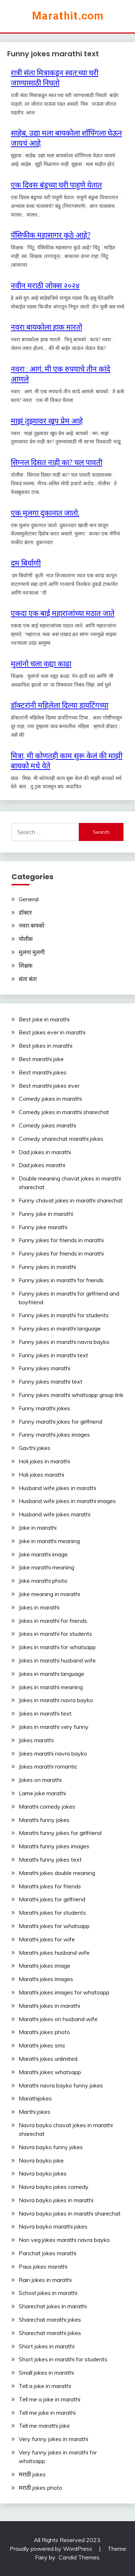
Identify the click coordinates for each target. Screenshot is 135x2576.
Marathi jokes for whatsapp (54, 1925)
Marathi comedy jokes (47, 1806)
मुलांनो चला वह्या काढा (41, 663)
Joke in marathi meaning (49, 1541)
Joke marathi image (43, 1554)
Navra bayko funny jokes (51, 2147)
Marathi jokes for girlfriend (52, 1899)
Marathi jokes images (46, 1979)
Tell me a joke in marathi (49, 2399)
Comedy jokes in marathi (50, 1098)
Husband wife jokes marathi (54, 1514)
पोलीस (26, 938)
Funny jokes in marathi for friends (61, 1280)
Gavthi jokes (34, 1447)
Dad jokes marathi (42, 1165)
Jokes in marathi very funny (54, 1726)
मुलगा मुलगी (32, 952)
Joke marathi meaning (46, 1567)
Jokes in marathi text (45, 1713)
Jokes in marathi (39, 1607)
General (29, 899)
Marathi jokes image (44, 1965)
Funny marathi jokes (44, 1408)
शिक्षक (25, 965)
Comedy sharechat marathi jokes (61, 1138)
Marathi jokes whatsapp (50, 2072)
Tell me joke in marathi (47, 2412)
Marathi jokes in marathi (49, 2005)
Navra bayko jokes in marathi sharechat (70, 2213)
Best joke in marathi (44, 1019)
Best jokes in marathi (45, 1045)
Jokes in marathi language (51, 1673)
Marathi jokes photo (44, 2032)
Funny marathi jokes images (54, 1434)
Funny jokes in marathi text (53, 1355)
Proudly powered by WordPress (52, 2548)
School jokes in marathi (48, 2292)
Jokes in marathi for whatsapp (57, 1647)
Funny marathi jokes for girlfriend (60, 1421)
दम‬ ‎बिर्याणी (26, 563)
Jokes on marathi (40, 1779)
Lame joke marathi (42, 1793)
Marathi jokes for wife (47, 1939)
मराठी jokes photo (40, 2487)
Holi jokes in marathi (44, 1461)
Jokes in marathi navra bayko (56, 1700)
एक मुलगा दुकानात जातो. (45, 512)
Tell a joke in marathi (45, 2385)
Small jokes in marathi (46, 2372)
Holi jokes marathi (41, 1474)
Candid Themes (79, 2557)
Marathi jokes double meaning (57, 1872)
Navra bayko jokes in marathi (56, 2200)
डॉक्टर (25, 912)
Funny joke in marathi (46, 1213)
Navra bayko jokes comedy (54, 2186)
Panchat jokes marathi (47, 2253)
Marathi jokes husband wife (54, 1952)
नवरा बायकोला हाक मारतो (46, 327)
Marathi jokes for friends (50, 1886)
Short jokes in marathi (47, 2346)
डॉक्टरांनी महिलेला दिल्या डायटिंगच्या (59, 705)
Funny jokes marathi (44, 1368)
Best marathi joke (41, 1059)
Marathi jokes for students (52, 1912)
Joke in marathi (38, 1527)
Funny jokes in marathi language (60, 1328)
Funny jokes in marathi (47, 1266)
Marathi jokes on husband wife (58, 2019)
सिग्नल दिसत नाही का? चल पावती (56, 462)
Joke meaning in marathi (49, 1594)
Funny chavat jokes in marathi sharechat (71, 1200)
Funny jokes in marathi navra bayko (64, 1341)
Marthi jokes (34, 2111)
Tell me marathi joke (44, 2425)
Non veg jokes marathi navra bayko (64, 2239)
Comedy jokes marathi (47, 1125)
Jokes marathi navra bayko (53, 1753)
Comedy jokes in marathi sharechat (64, 1112)
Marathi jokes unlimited (48, 2058)
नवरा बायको (31, 925)
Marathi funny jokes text (50, 1859)
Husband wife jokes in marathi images (67, 1500)
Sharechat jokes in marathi (53, 2306)
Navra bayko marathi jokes (53, 2226)
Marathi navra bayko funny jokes (61, 2085)
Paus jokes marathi (43, 2266)
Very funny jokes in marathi (53, 2439)
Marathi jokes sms (42, 2045)
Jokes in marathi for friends (53, 1620)
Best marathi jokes (43, 1072)
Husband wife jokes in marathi (57, 1487)
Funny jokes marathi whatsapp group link (71, 1394)
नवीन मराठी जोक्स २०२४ (45, 285)
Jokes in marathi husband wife (57, 1660)
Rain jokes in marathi (45, 2279)
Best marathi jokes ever (49, 1085)
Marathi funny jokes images (54, 1846)
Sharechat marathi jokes (50, 2319)
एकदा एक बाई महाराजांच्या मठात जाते (62, 613)
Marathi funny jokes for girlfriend (60, 1832)
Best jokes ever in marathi (52, 1032)
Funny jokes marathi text (50, 1381)
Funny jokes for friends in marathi (61, 1240)
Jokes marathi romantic (48, 1766)
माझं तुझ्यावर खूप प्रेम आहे (47, 420)
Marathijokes (35, 2098)
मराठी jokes (32, 2474)
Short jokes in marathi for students (63, 2359)
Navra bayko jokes (43, 2173)
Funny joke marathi (43, 1227)
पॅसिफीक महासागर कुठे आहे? (50, 235)
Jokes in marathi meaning (51, 1687)
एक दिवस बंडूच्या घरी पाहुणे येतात (56, 184)
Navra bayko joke (41, 2160)
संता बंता (28, 978)
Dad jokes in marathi (45, 1152)
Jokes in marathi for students (55, 1633)
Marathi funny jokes (44, 1819)
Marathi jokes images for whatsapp (64, 1992)
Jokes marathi (36, 1740)
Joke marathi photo (43, 1580)
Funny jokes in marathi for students (64, 1315)
